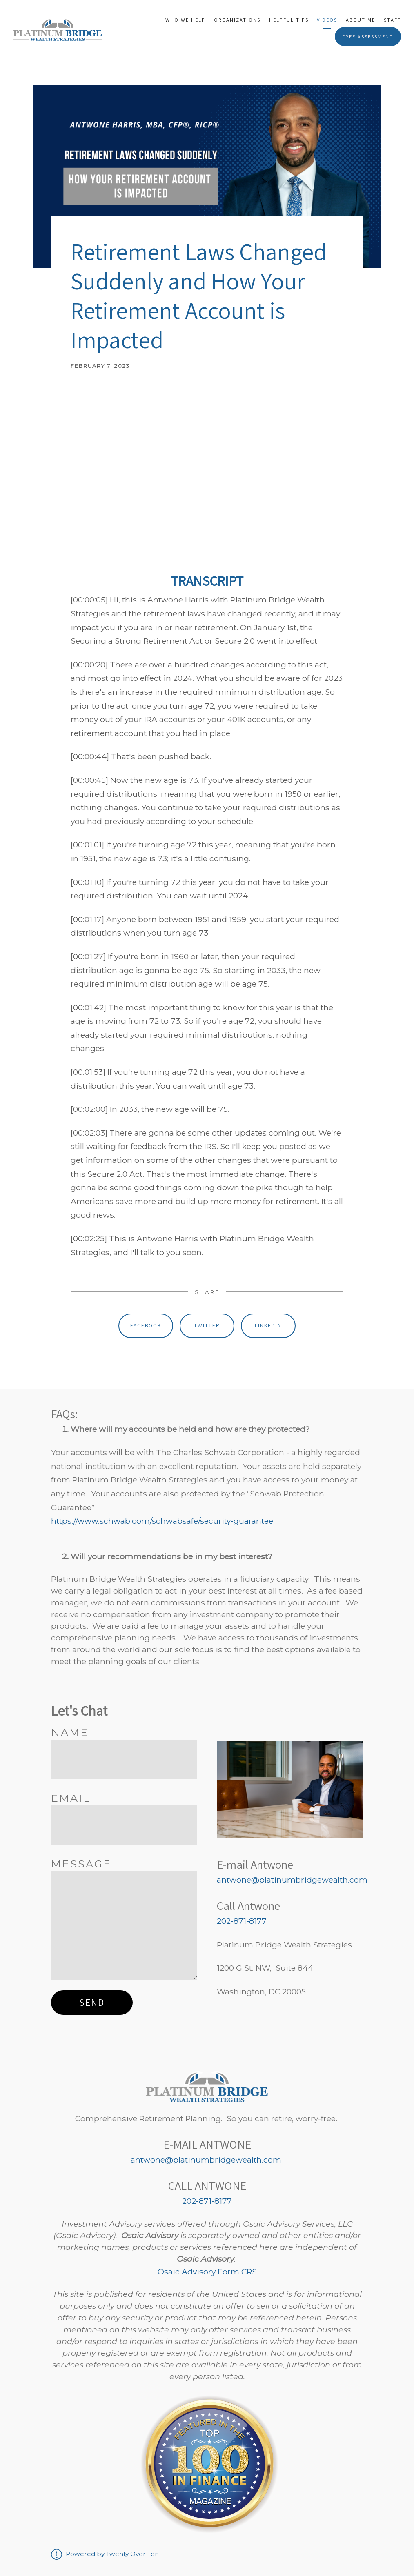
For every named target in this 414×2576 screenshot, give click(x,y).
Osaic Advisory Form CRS (207, 2271)
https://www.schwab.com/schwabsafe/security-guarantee (162, 1521)
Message (81, 1864)
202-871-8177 (242, 1921)
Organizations (237, 19)
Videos (327, 19)
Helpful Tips (289, 19)
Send (92, 2002)
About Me (360, 19)
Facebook (145, 1325)
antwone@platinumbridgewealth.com (292, 1880)
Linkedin (268, 1325)
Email (71, 1798)
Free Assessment (367, 36)
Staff (392, 19)
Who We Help (185, 19)
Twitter (207, 1325)
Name (70, 1732)
